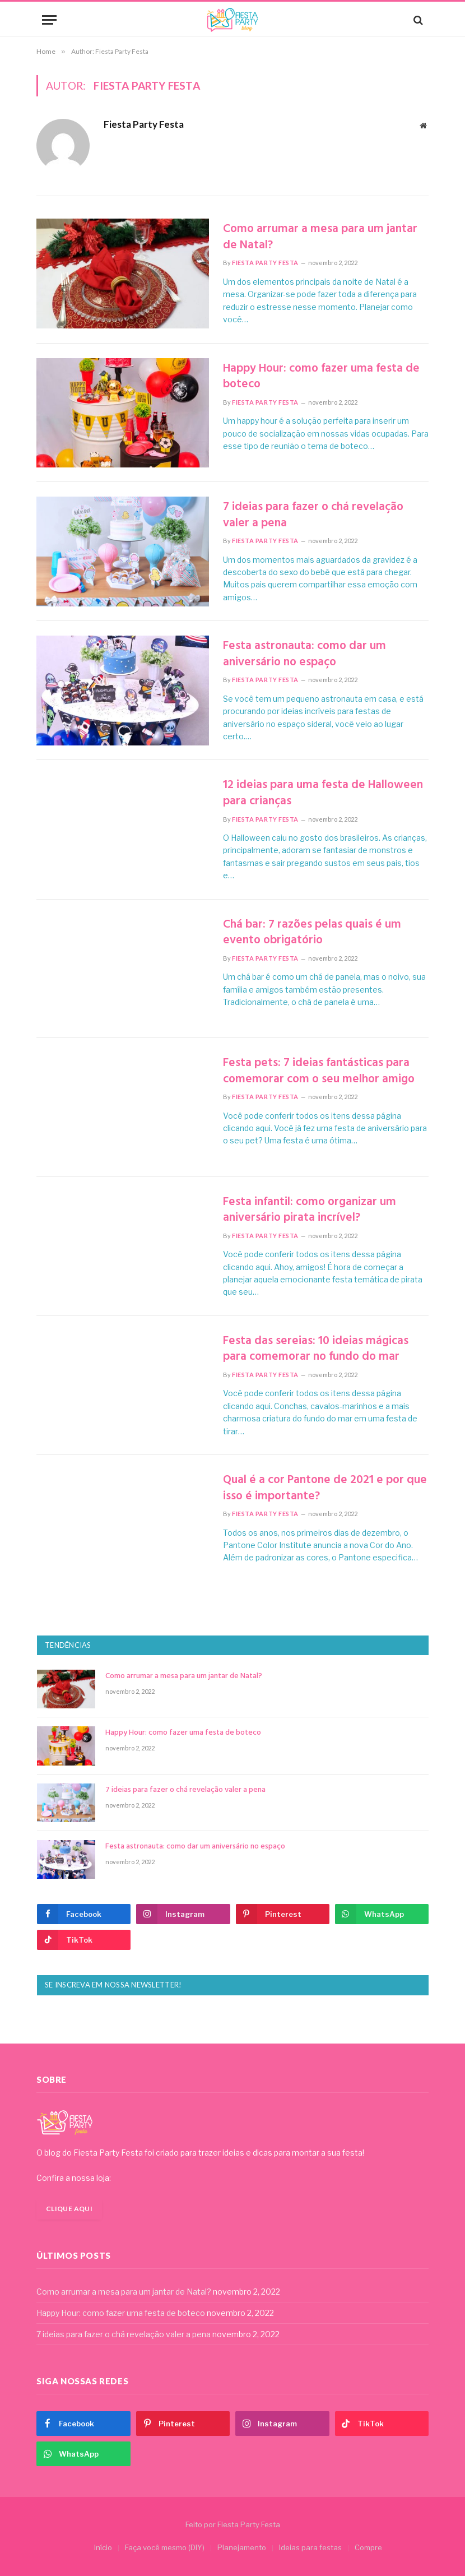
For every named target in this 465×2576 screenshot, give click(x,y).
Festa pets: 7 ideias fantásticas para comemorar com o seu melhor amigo (319, 1071)
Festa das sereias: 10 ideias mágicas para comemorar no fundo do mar (315, 1349)
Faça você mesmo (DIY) (164, 2547)
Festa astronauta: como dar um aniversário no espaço (304, 654)
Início (103, 2547)
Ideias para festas (310, 2547)
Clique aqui (69, 2208)
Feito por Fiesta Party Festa (232, 2524)
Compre (368, 2547)
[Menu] (49, 20)
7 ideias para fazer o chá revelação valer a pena (313, 515)
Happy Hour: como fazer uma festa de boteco (321, 377)
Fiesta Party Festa (144, 124)
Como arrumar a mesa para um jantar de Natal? (320, 237)
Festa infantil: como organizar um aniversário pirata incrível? (309, 1210)
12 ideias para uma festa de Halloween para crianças (323, 793)
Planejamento (241, 2547)
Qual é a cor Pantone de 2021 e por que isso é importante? (325, 1488)
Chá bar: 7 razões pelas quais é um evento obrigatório (312, 933)
